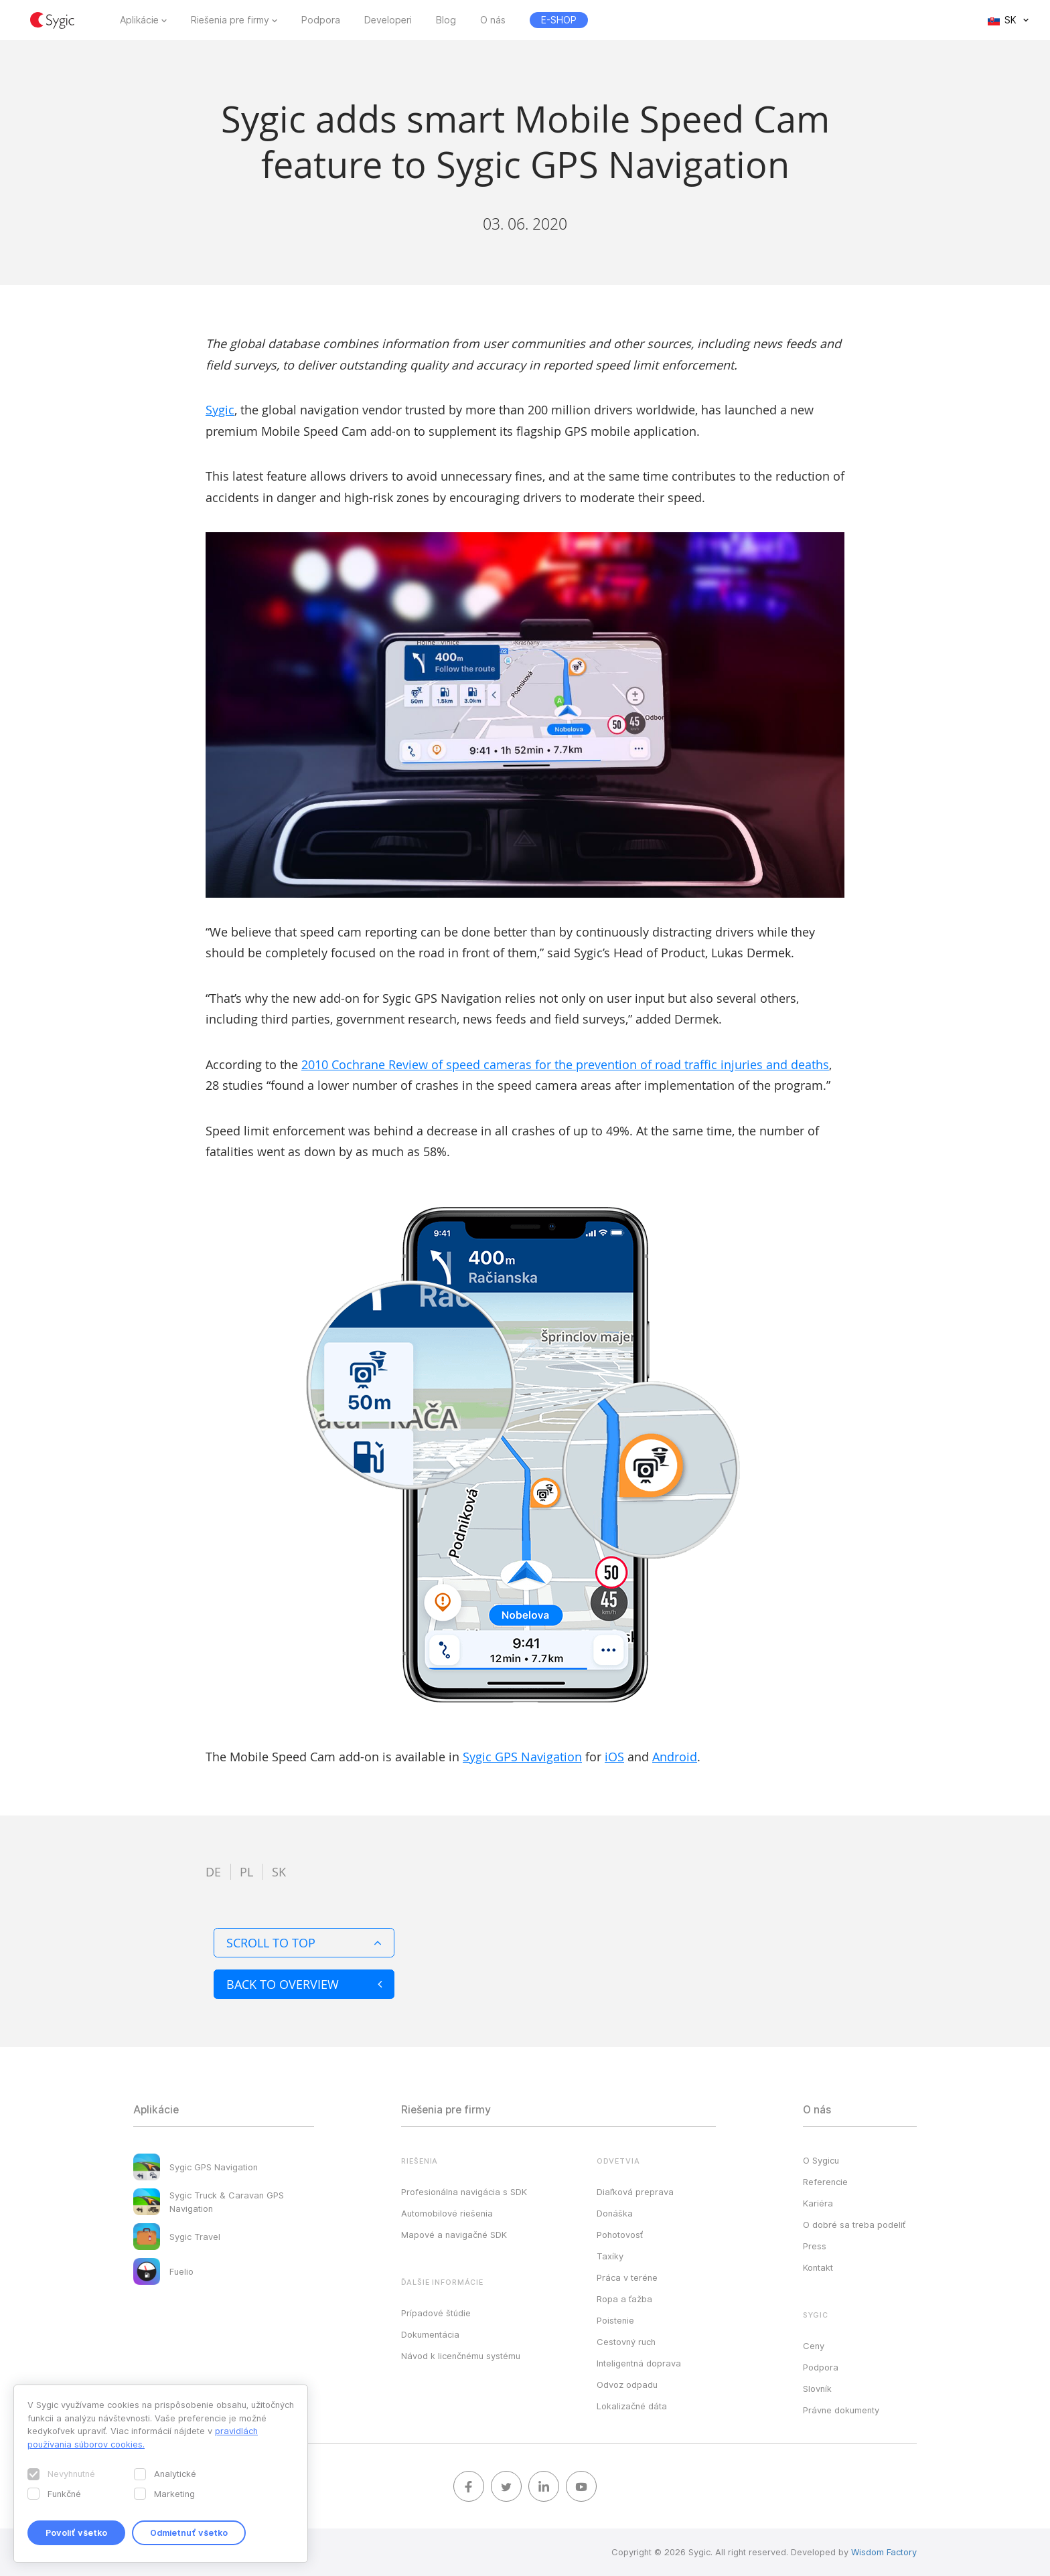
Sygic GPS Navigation (522, 1757)
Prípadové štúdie (436, 2313)
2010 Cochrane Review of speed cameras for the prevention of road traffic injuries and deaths (565, 1064)
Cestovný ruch (626, 2341)
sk (279, 1872)
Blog (446, 20)
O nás (493, 20)
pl (246, 1872)
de (213, 1872)
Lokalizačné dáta (632, 2406)
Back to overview (304, 1984)
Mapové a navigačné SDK (454, 2234)
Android (674, 1757)
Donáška (615, 2213)
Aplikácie (139, 20)
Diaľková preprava (635, 2191)
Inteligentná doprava (639, 2363)
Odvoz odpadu (627, 2384)
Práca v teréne (627, 2277)
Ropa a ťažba (624, 2298)
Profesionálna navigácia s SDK (464, 2191)
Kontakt (818, 2267)
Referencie (825, 2181)
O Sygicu (821, 2160)
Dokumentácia (430, 2334)
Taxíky (610, 2256)
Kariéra (818, 2203)
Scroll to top (304, 1943)
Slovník (817, 2388)
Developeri (388, 20)
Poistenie (615, 2320)
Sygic (220, 410)
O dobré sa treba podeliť (854, 2224)
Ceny (813, 2345)
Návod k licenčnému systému (460, 2355)
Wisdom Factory (884, 2552)
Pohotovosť (620, 2234)
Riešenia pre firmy (230, 20)
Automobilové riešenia (447, 2213)
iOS (614, 1757)
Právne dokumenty (841, 2410)
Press (814, 2246)
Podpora (320, 20)
